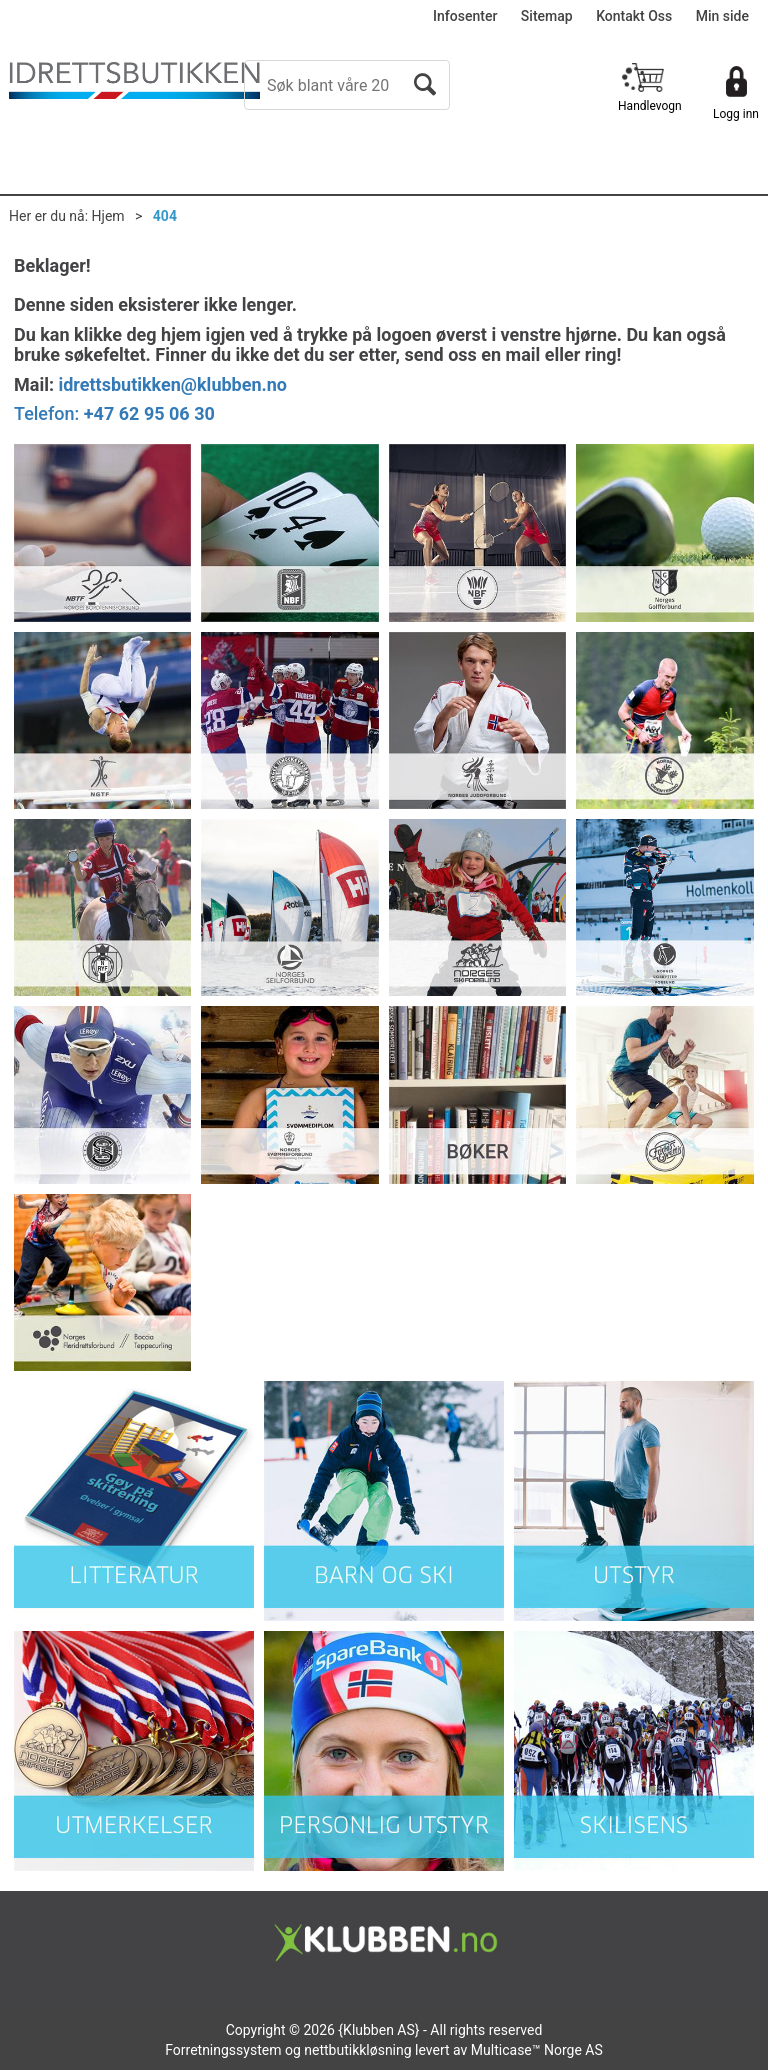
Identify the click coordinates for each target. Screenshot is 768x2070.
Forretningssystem (223, 2050)
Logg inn (736, 114)
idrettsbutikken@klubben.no (172, 384)
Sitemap (547, 16)
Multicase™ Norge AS (537, 2050)
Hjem (108, 216)
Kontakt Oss (634, 16)
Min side (722, 16)
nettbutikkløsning (357, 2050)
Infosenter (465, 16)
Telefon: (114, 413)
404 (165, 216)
